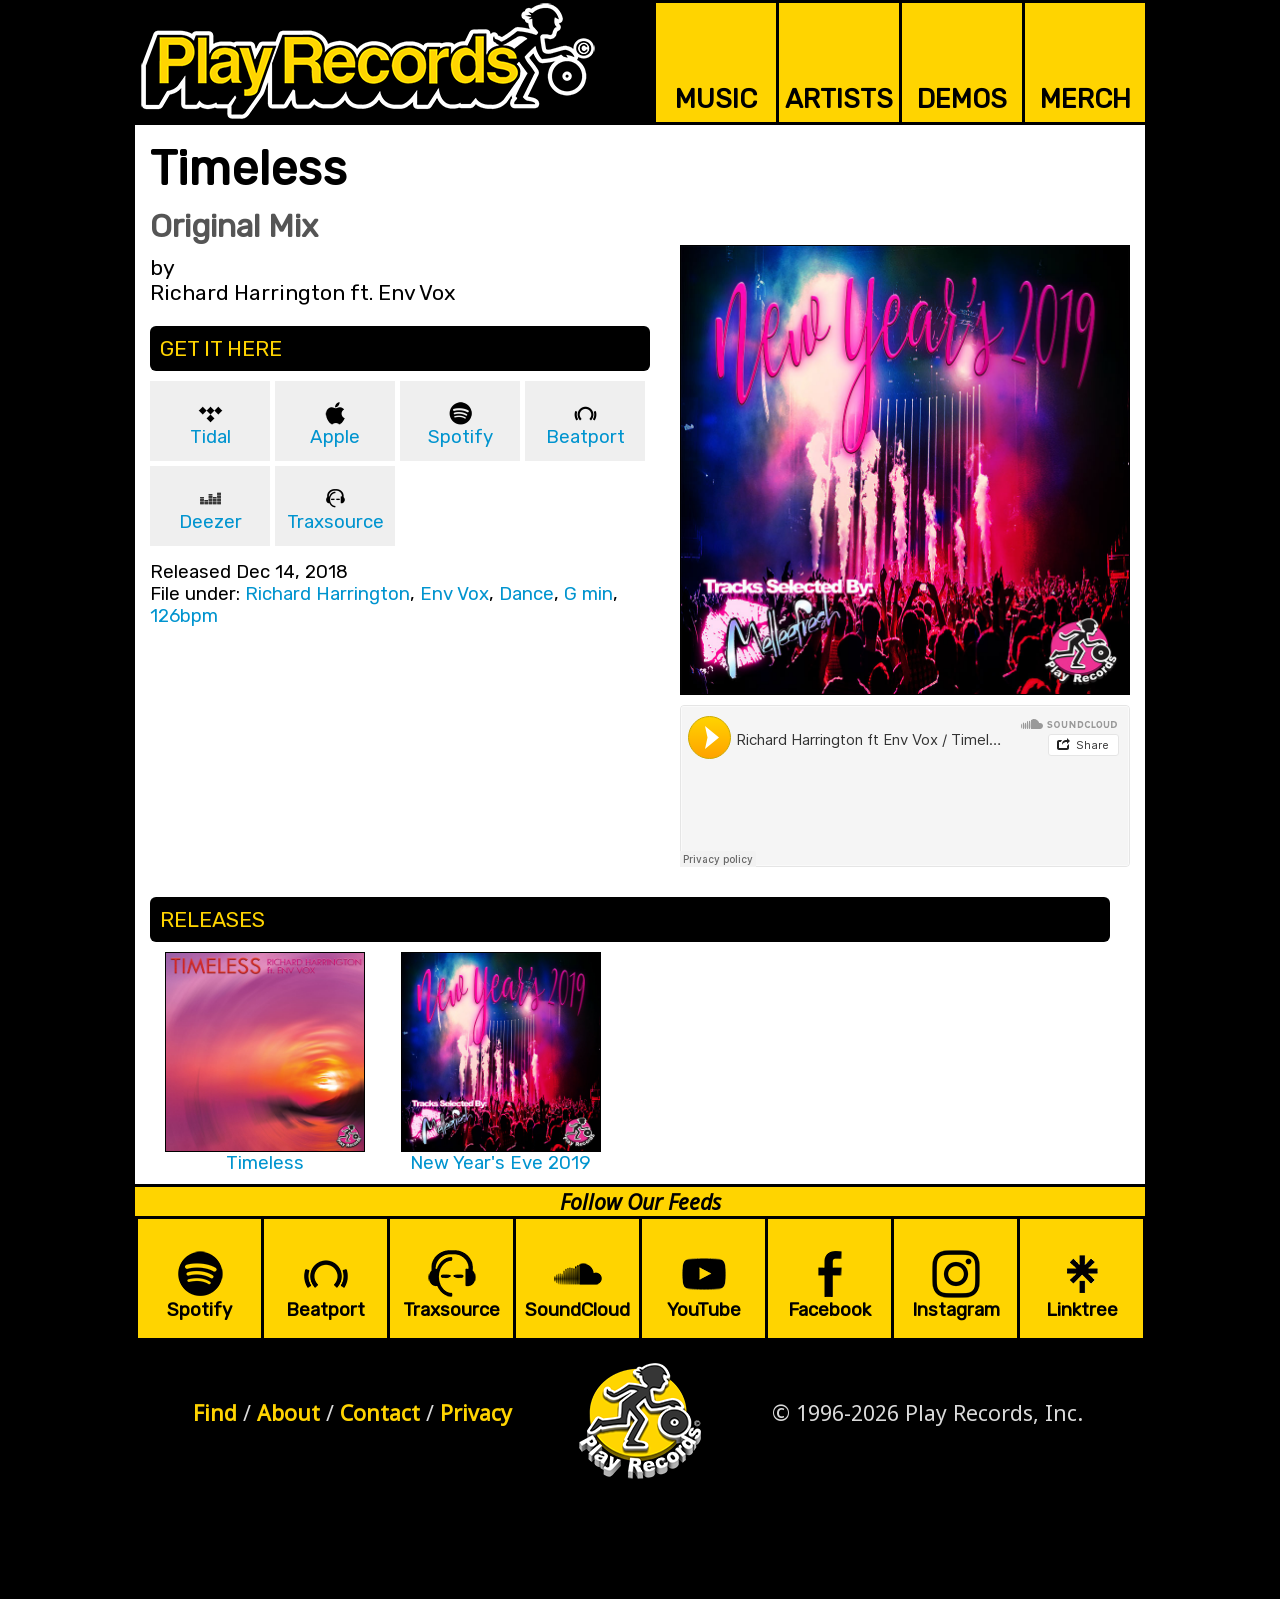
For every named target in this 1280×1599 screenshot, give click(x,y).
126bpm (184, 616)
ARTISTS (839, 99)
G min (588, 594)
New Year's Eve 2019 (500, 1163)
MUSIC (716, 99)
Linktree (1082, 1310)
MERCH (1085, 99)
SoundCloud (577, 1310)
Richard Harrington (327, 594)
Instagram (956, 1310)
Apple (335, 437)
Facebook (829, 1310)
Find (215, 1412)
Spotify (460, 437)
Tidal (210, 437)
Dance (526, 594)
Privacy (476, 1412)
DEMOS (962, 99)
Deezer (210, 522)
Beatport (585, 437)
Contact (380, 1412)
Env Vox (454, 594)
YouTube (704, 1310)
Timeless (265, 1163)
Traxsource (335, 522)
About (288, 1412)
